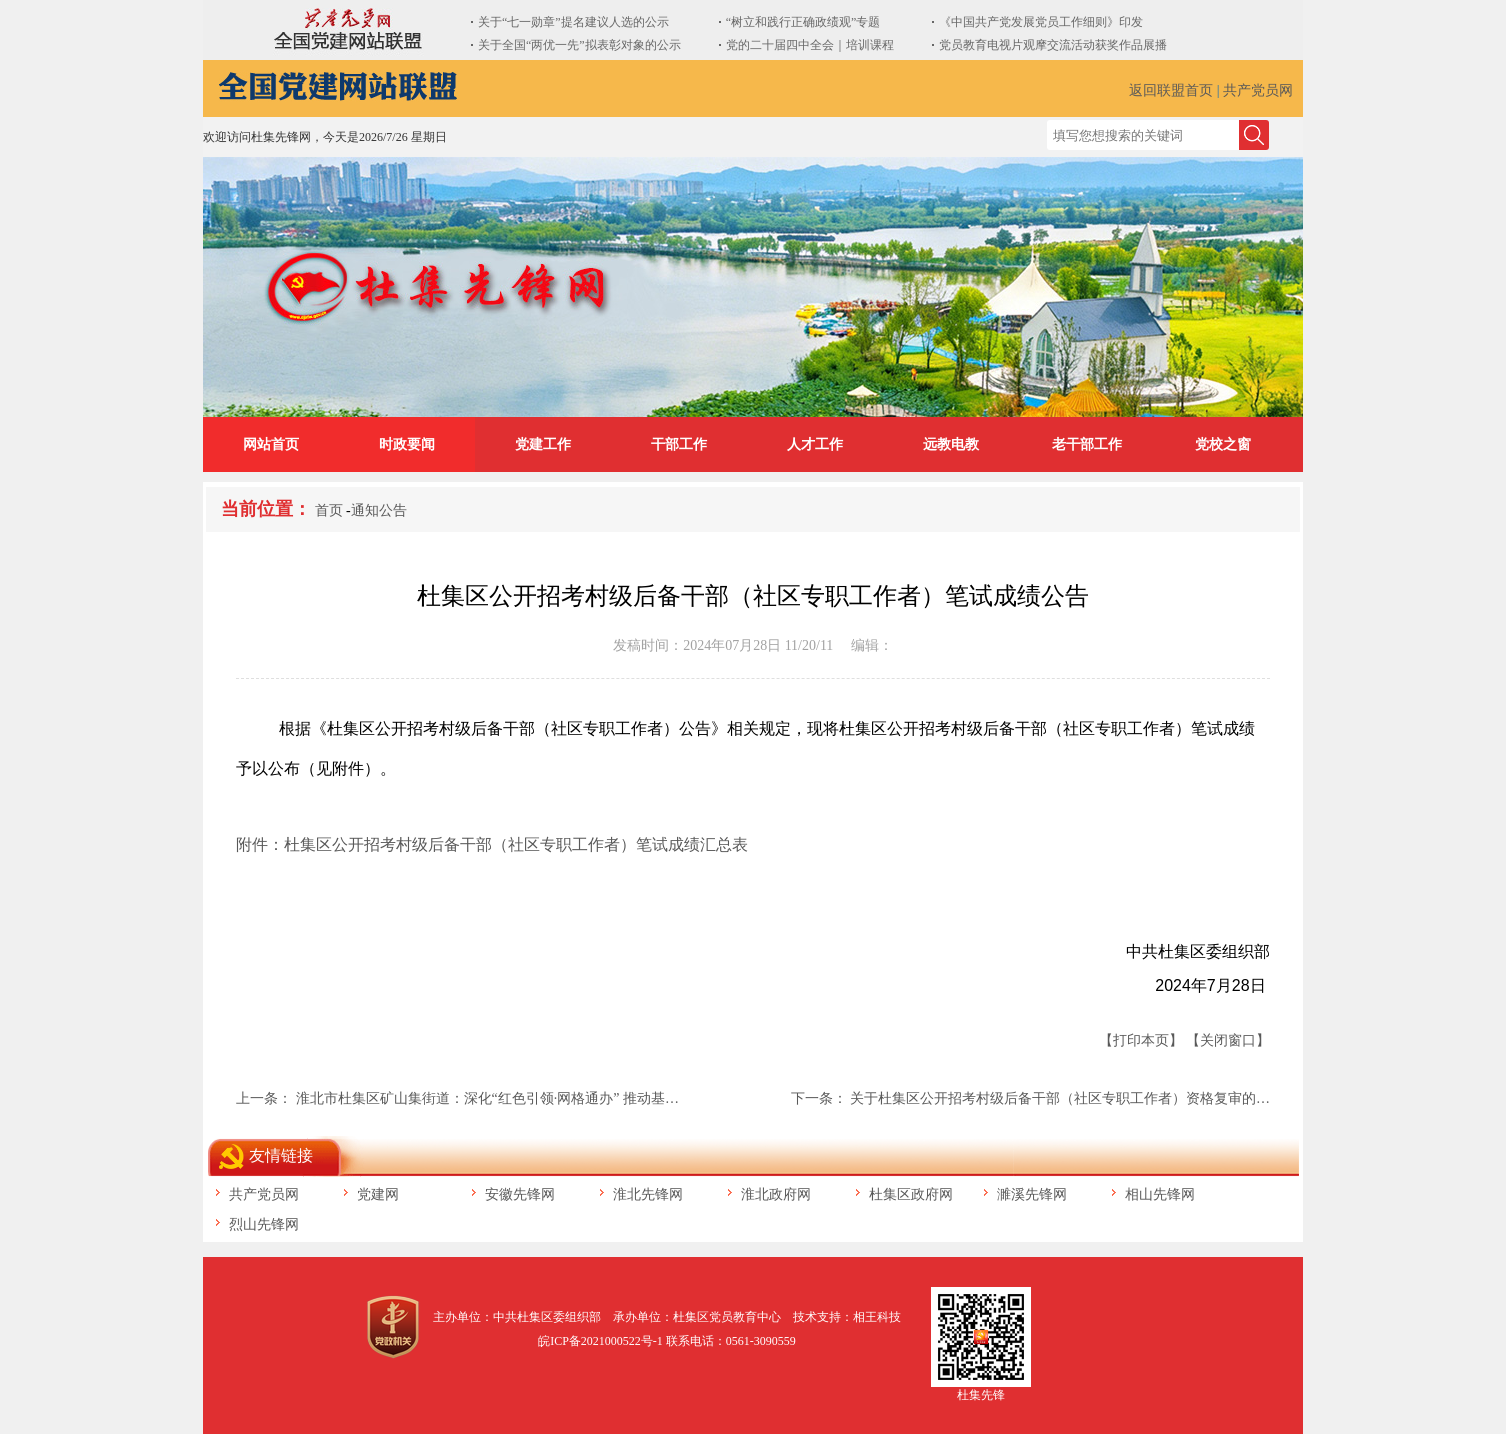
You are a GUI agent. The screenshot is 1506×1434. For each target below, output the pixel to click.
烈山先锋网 (264, 1224)
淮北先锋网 (648, 1194)
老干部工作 (1087, 444)
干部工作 (679, 444)
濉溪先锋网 (1032, 1194)
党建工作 (543, 444)
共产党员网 (1258, 90)
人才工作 (815, 444)
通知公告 (379, 510)
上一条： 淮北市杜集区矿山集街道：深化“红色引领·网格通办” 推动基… (457, 1098)
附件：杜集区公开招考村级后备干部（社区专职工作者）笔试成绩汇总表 (492, 844)
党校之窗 (1223, 444)
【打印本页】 (1141, 1040)
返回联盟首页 (1171, 90)
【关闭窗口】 (1228, 1040)
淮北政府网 (776, 1194)
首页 (329, 510)
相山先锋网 (1160, 1194)
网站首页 (271, 444)
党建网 (378, 1194)
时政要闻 (407, 444)
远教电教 (951, 444)
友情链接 (281, 1155)
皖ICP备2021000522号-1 (600, 1341)
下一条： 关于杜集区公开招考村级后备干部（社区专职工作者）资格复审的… (1031, 1098)
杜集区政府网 (911, 1194)
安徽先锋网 (520, 1194)
